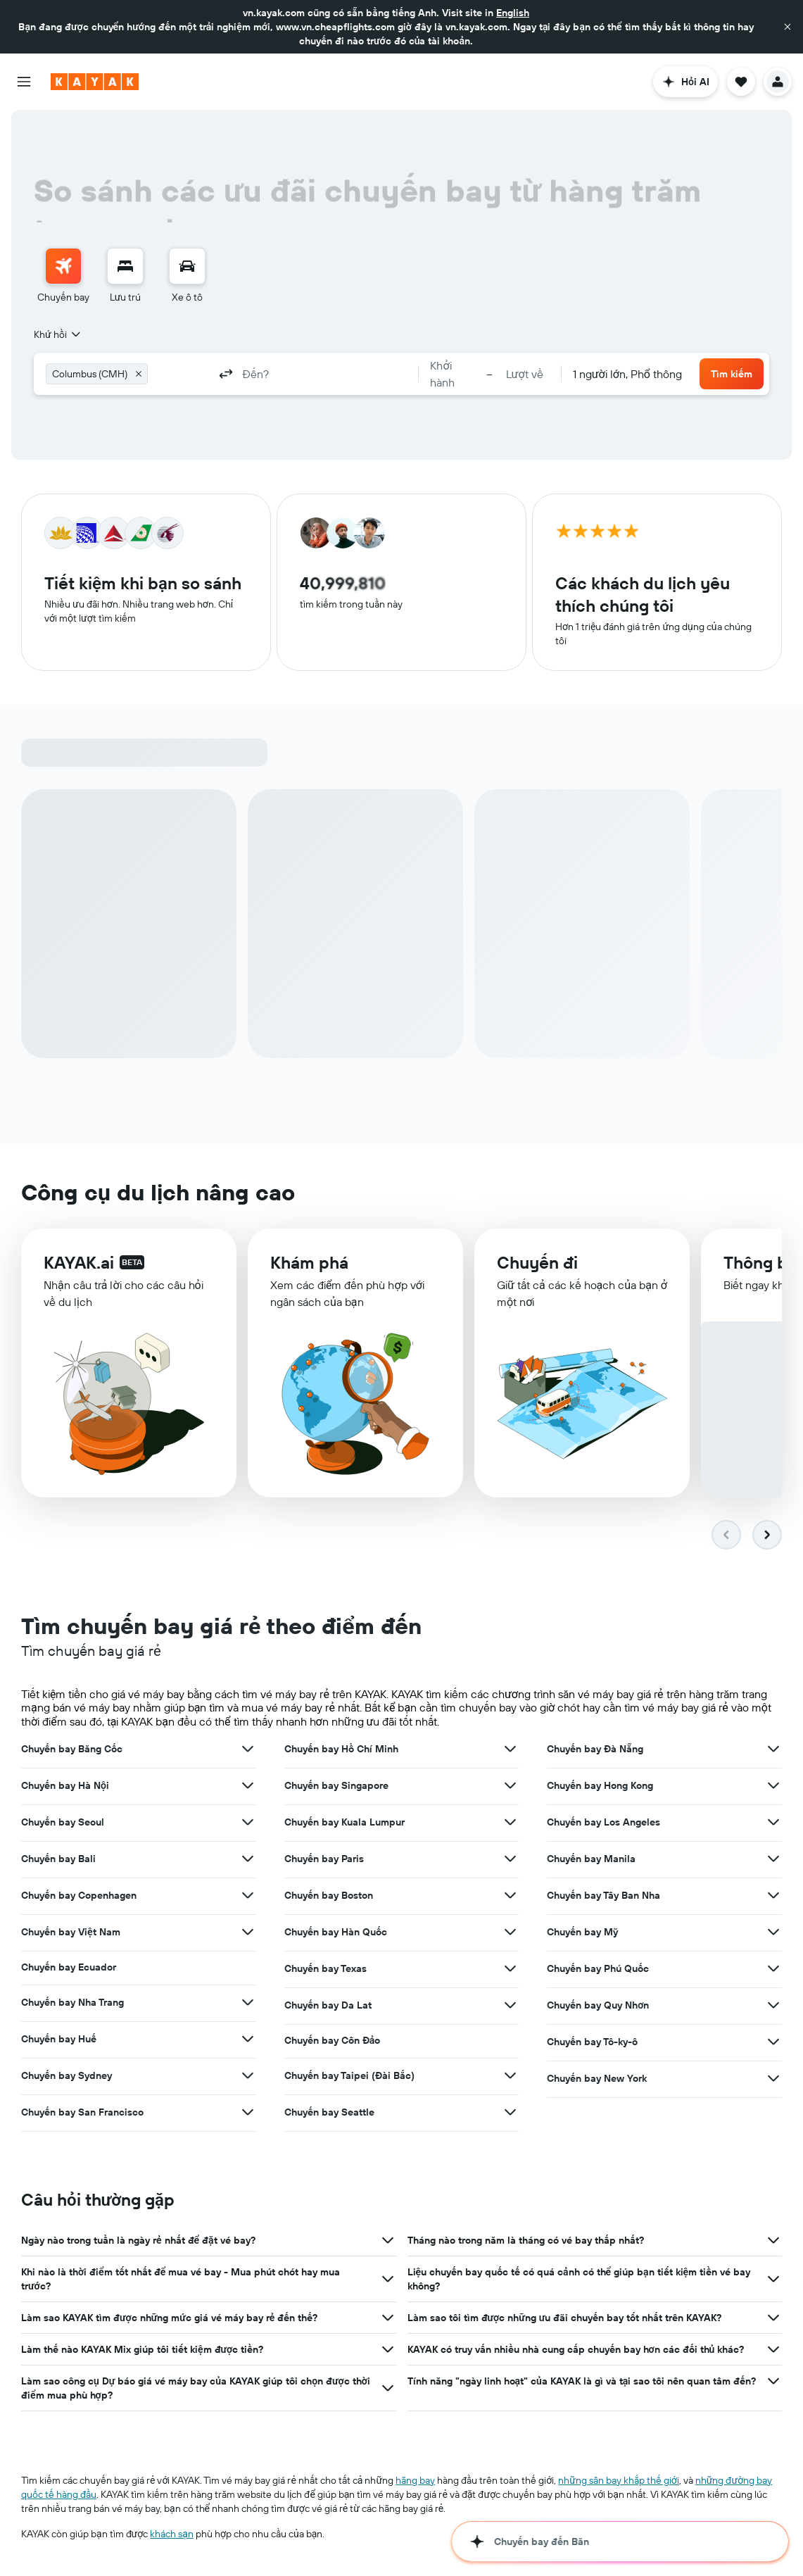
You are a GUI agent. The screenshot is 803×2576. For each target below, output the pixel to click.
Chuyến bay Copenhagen (79, 1895)
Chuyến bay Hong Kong (600, 1785)
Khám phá (309, 1263)
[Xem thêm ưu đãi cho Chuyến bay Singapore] (510, 1785)
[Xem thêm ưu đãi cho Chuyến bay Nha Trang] (247, 2002)
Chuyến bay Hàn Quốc (335, 1931)
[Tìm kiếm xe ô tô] (187, 266)
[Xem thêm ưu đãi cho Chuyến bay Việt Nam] (247, 1931)
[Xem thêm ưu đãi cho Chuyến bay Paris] (510, 1858)
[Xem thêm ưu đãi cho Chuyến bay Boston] (510, 1895)
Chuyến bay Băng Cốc (71, 1748)
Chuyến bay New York (597, 2078)
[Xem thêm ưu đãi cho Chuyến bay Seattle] (510, 2112)
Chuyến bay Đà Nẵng (595, 1748)
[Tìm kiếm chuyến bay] (63, 266)
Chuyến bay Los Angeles (603, 1822)
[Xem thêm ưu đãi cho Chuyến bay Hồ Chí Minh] (510, 1748)
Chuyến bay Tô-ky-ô (592, 2041)
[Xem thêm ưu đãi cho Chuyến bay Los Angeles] (773, 1822)
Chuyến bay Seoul (62, 1822)
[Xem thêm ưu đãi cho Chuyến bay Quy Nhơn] (773, 2005)
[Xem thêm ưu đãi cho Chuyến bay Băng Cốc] (247, 1748)
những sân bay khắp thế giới (618, 2480)
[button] (787, 26)
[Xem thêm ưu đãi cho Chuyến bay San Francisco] (247, 2112)
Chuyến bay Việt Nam (70, 1931)
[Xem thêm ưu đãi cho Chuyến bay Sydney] (247, 2075)
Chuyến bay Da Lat (328, 2005)
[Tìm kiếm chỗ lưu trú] (125, 266)
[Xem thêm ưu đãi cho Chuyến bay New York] (773, 2078)
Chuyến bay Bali (58, 1858)
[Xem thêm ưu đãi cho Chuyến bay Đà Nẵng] (773, 1748)
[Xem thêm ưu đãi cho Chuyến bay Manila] (773, 1858)
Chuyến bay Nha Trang (72, 2002)
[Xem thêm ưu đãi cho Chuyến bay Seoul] (247, 1822)
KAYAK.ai (79, 1262)
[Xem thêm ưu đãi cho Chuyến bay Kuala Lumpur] (510, 1822)
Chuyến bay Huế (58, 2038)
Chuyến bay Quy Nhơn (598, 2005)
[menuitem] (63, 276)
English (512, 12)
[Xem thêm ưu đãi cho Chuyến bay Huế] (247, 2038)
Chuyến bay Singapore (336, 1785)
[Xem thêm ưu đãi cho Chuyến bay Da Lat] (510, 2005)
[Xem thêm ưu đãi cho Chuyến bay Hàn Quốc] (510, 1931)
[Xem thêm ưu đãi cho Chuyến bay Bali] (247, 1858)
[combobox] (58, 334)
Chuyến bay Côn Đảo (332, 2040)
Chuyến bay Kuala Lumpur (344, 1822)
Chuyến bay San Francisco (82, 2112)
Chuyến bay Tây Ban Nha (603, 1895)
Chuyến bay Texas (325, 1968)
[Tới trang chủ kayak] (95, 81)
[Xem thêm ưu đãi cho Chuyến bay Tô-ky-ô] (773, 2041)
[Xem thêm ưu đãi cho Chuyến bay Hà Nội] (247, 1785)
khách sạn (172, 2533)
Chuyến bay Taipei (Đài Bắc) (349, 2075)
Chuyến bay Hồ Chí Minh (341, 1748)
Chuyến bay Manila (591, 1858)
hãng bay (415, 2480)
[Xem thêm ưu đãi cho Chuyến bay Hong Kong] (773, 1785)
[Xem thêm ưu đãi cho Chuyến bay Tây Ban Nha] (773, 1895)
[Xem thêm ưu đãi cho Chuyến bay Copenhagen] (247, 1895)
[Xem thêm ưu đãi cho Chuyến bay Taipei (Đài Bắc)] (510, 2075)
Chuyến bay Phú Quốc (598, 1968)
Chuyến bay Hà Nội (65, 1785)
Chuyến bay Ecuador (68, 1967)
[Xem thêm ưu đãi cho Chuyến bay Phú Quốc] (773, 1968)
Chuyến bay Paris (324, 1858)
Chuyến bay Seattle (329, 2112)
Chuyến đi (537, 1263)
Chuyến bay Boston (328, 1895)
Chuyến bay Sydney (66, 2075)
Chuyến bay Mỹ (582, 1931)
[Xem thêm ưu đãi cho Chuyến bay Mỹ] (773, 1931)
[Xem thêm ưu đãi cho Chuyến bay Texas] (510, 1968)
